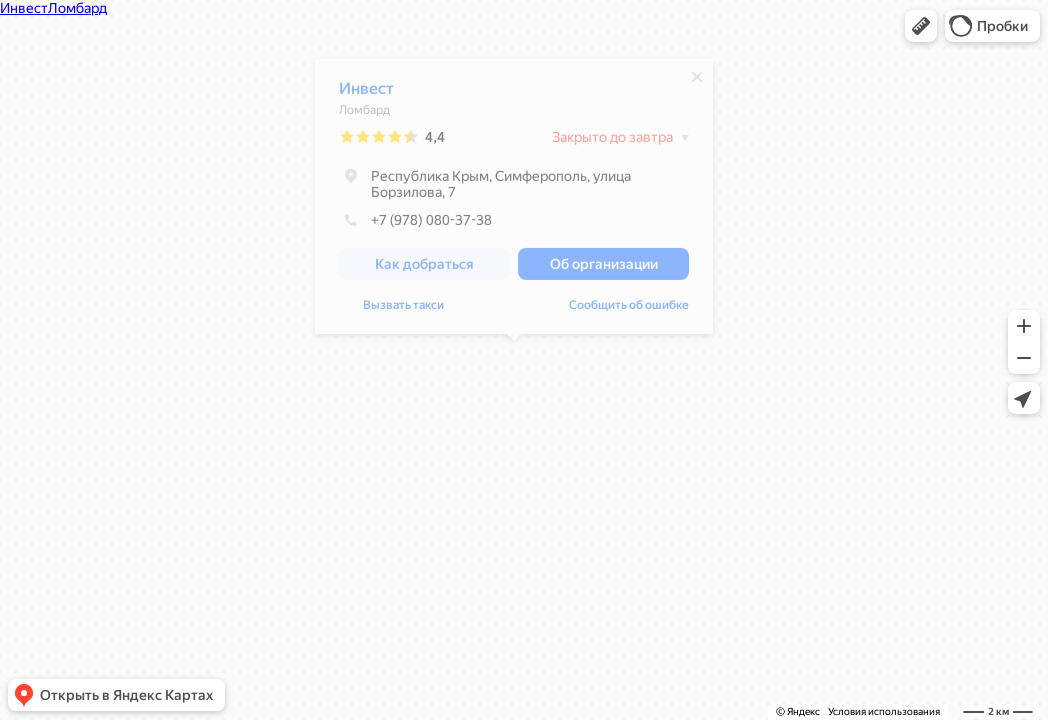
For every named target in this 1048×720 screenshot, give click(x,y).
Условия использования (884, 711)
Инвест (366, 93)
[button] (921, 26)
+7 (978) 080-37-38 (415, 225)
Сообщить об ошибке (399, 310)
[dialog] (514, 201)
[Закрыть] (697, 82)
